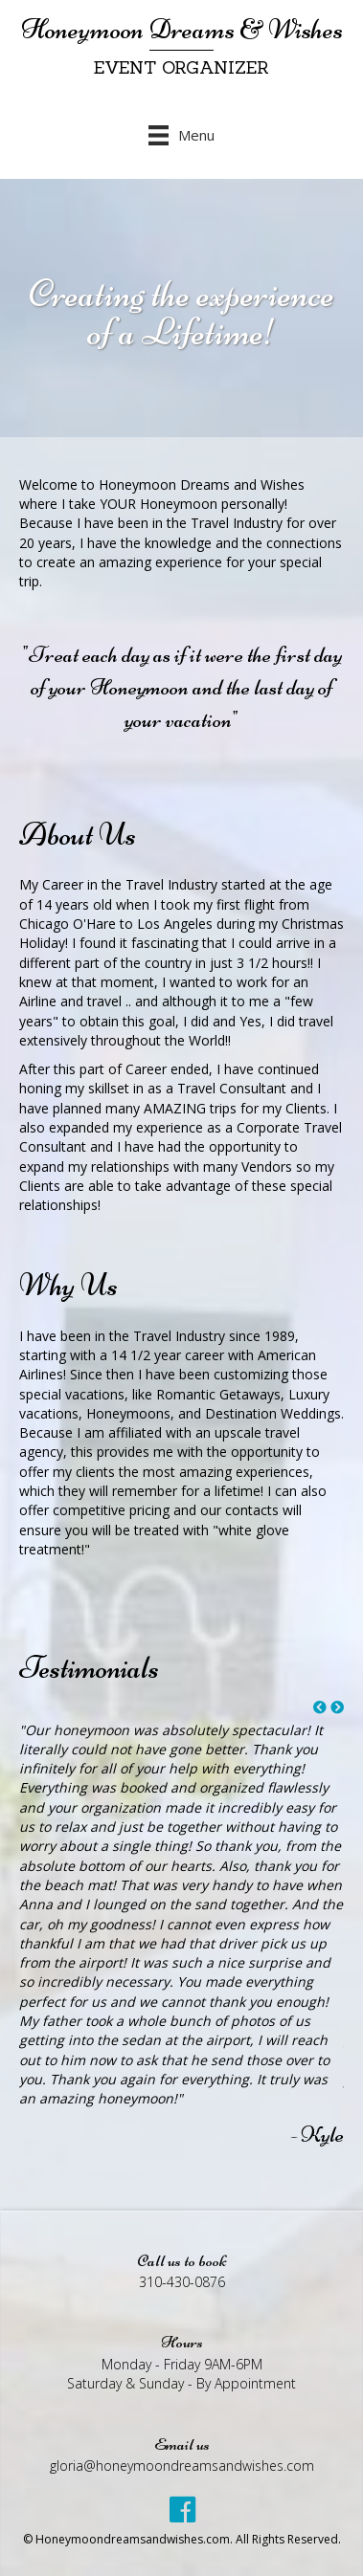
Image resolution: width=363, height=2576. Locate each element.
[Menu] (181, 134)
